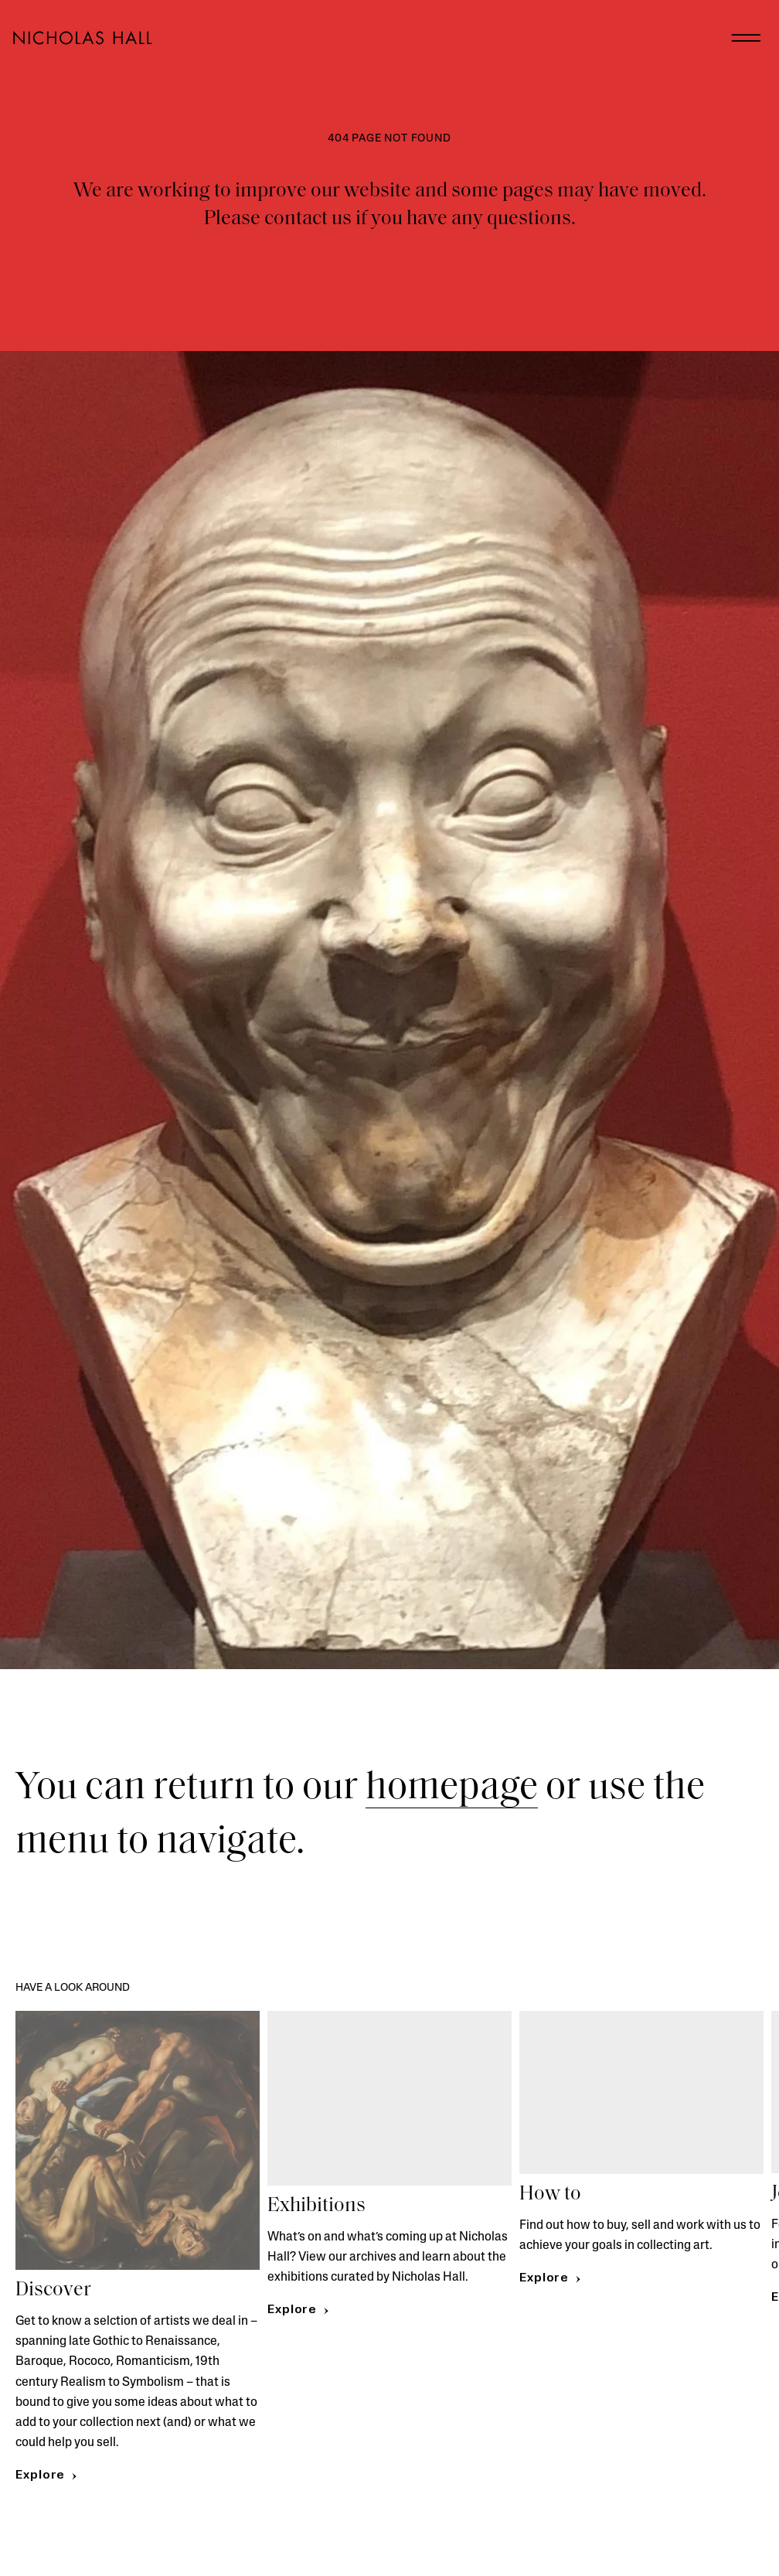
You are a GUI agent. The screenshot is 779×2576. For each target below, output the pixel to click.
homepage (452, 1788)
